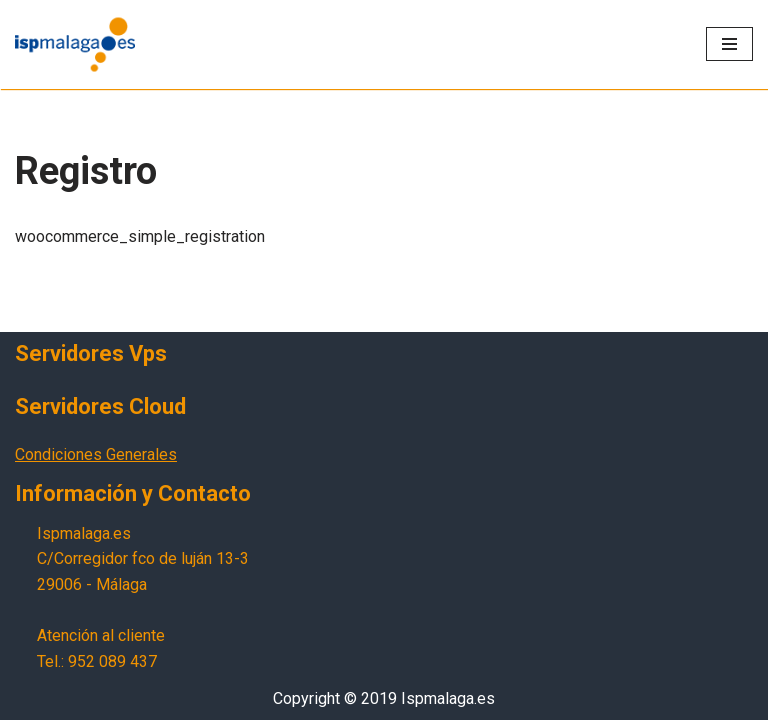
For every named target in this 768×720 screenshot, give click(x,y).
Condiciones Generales (96, 454)
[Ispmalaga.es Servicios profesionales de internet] (75, 44)
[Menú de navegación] (729, 44)
